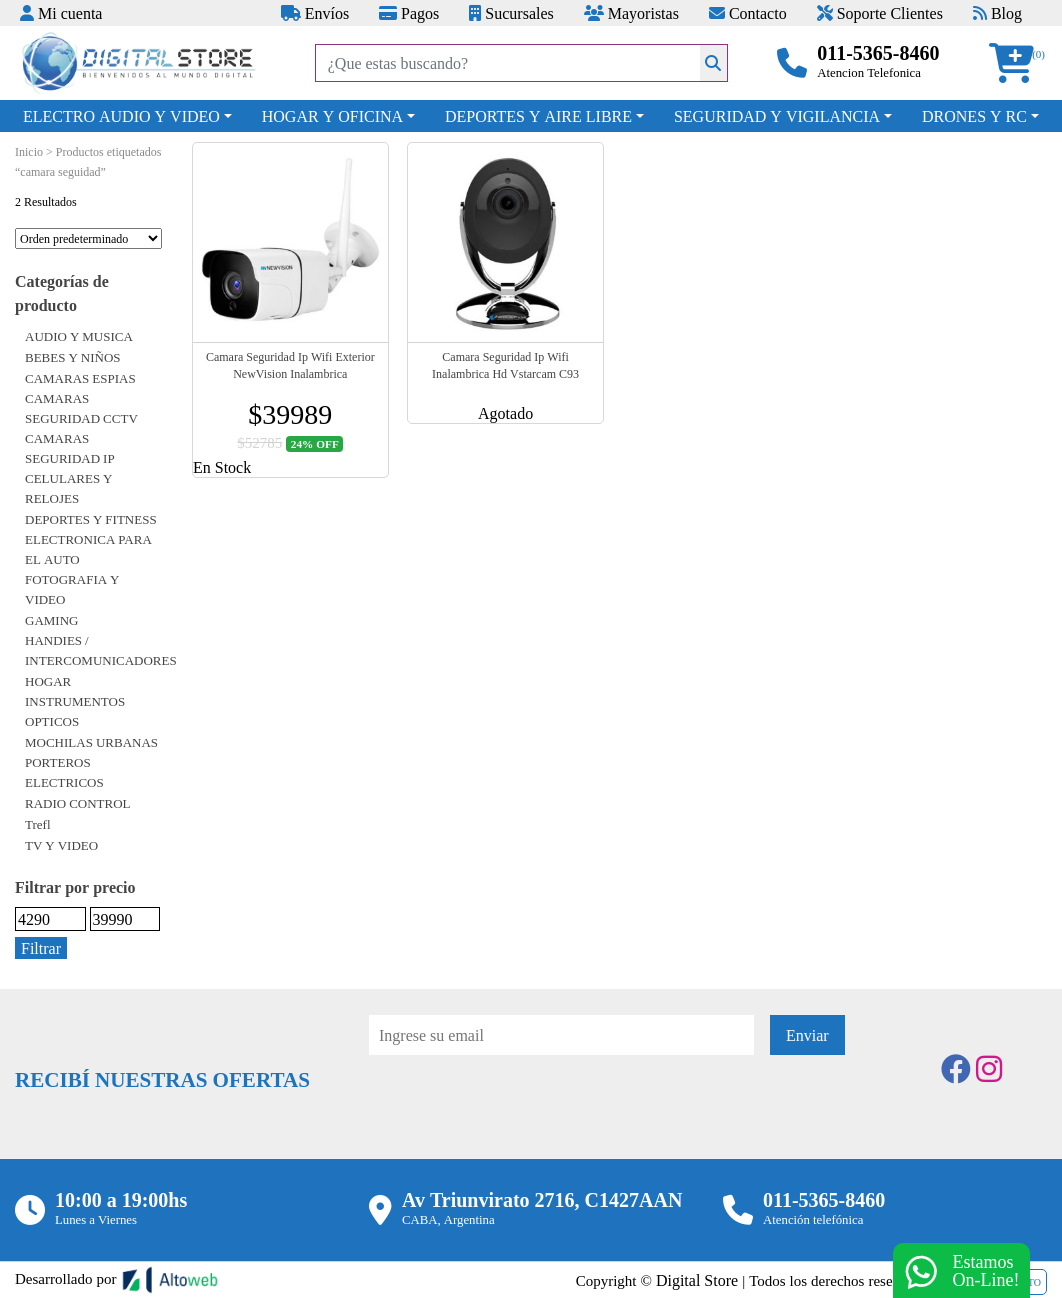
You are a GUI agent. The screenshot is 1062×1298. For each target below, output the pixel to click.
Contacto (748, 13)
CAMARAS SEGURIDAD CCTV (81, 408)
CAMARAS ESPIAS (80, 378)
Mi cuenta (61, 13)
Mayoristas (631, 13)
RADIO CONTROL (78, 803)
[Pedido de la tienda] (88, 238)
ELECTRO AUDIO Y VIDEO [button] (121, 116)
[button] (1018, 63)
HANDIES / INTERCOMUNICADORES (101, 650)
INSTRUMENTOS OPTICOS (75, 711)
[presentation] (521, 1110)
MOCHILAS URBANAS (91, 742)
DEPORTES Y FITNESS (91, 519)
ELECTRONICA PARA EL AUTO (88, 549)
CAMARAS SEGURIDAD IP (70, 448)
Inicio (29, 151)
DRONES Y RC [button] (974, 116)
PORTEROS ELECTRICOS (64, 772)
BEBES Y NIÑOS (73, 357)
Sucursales (511, 13)
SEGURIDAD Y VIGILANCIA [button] (777, 116)
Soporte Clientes (880, 13)
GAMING (51, 620)
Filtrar (41, 948)
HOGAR (48, 681)
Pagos (409, 13)
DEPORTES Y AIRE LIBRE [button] (538, 116)
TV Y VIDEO (61, 845)
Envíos (315, 13)
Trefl (38, 824)
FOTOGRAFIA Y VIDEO (72, 589)
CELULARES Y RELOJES (69, 488)
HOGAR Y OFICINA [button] (332, 116)
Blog (997, 13)
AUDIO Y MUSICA (79, 336)
